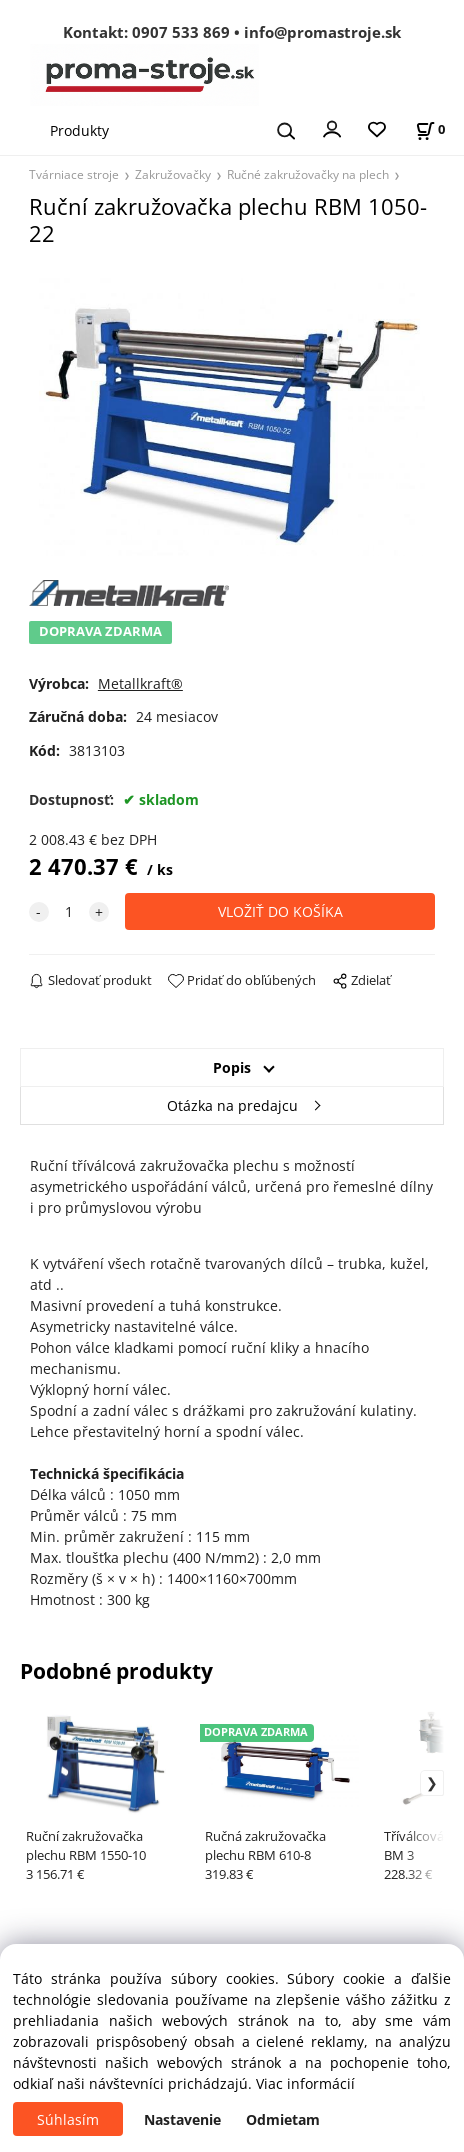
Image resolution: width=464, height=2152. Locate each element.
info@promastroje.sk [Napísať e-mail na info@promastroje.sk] (322, 32)
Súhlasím (68, 2119)
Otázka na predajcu (232, 1105)
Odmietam (283, 2119)
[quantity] (69, 911)
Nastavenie (182, 2119)
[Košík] (430, 129)
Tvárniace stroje (74, 174)
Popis (232, 1067)
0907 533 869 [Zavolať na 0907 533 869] (181, 32)
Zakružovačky (173, 174)
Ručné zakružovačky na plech (308, 174)
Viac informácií (305, 2083)
